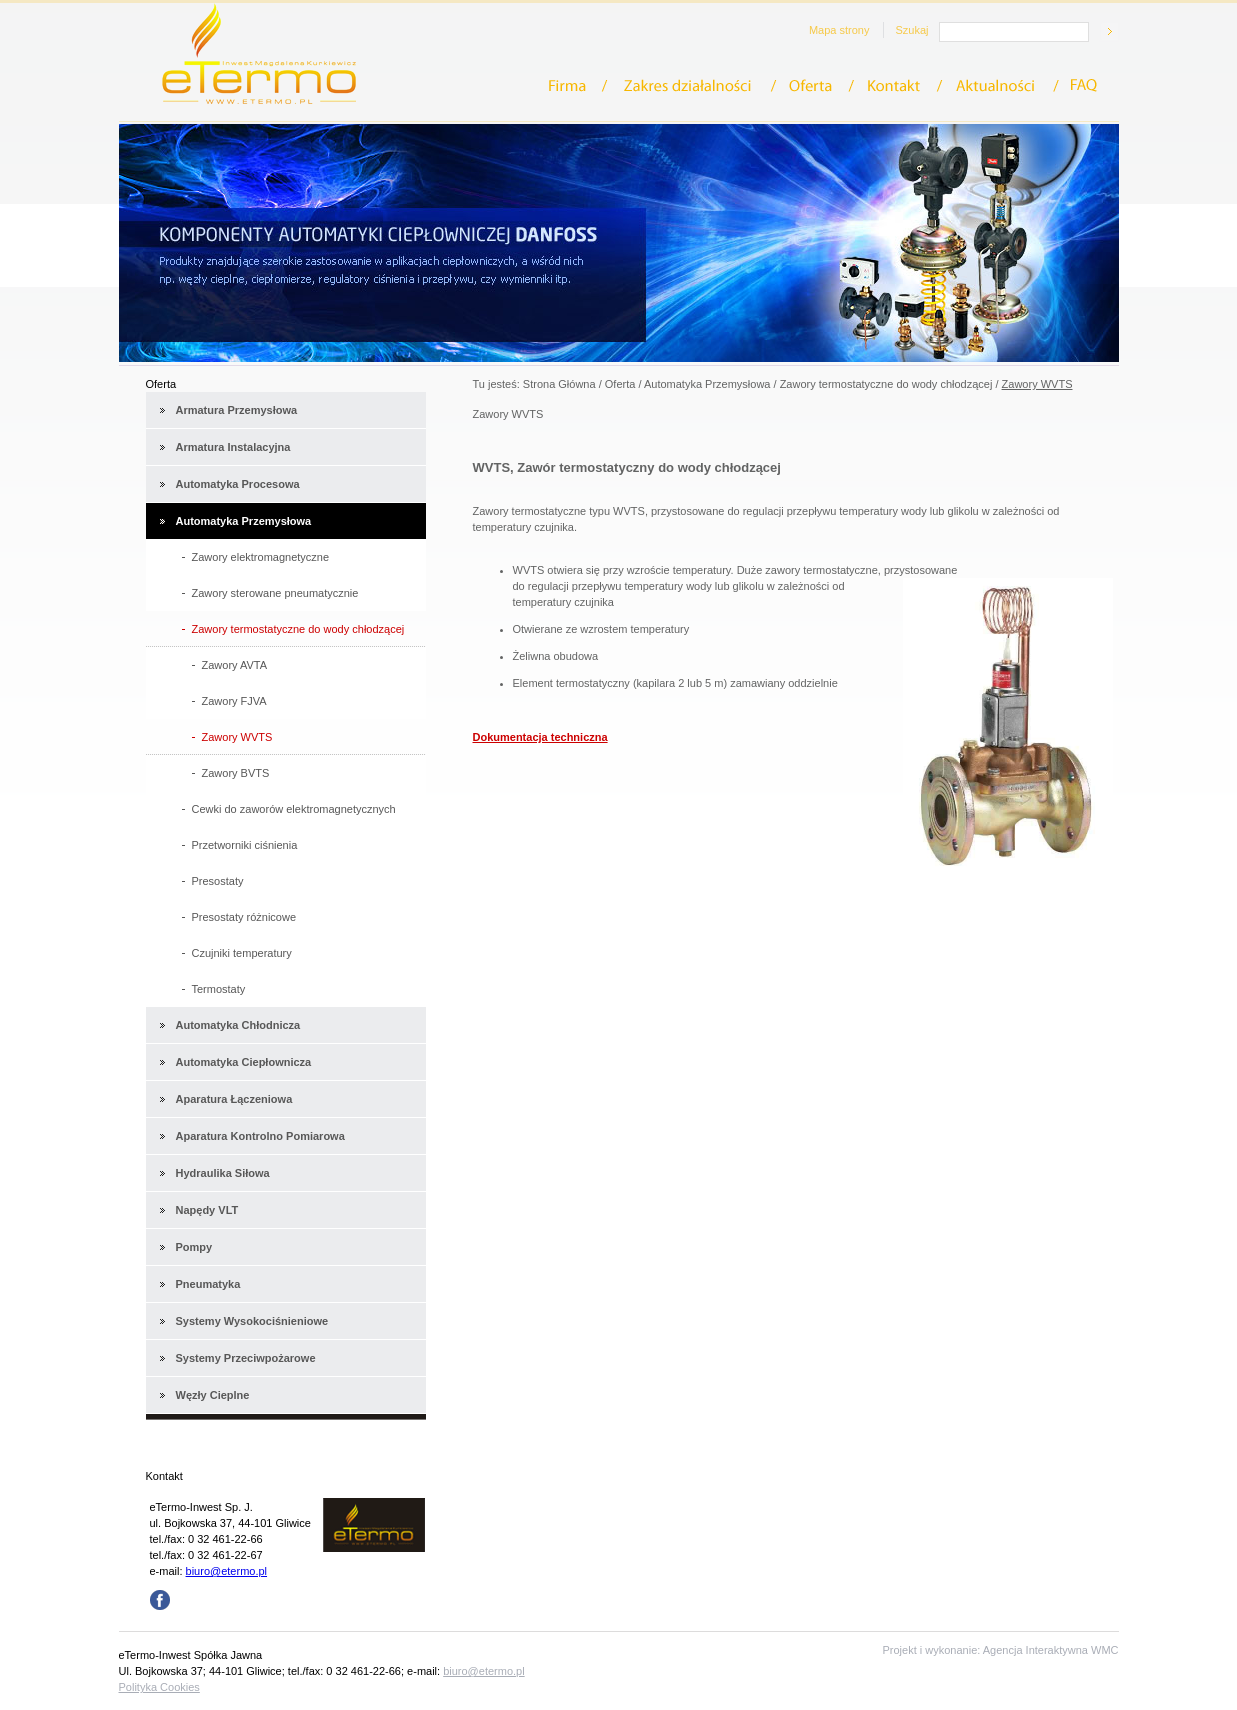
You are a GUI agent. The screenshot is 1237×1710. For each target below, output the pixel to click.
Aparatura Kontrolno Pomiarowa (260, 1136)
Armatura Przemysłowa (237, 410)
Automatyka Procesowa (238, 484)
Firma (578, 86)
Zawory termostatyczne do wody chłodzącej (886, 384)
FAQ (1085, 86)
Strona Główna (559, 384)
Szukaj (911, 30)
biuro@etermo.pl (226, 1571)
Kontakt (900, 86)
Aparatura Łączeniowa (234, 1099)
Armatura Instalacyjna (233, 447)
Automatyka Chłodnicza (238, 1025)
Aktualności (1002, 86)
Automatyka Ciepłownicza (244, 1062)
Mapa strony (839, 30)
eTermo (259, 53)
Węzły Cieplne (213, 1395)
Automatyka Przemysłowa (244, 521)
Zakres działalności (693, 86)
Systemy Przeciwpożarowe (246, 1358)
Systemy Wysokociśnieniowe (252, 1321)
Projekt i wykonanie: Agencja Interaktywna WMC (1001, 1650)
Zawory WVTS (1037, 384)
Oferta (817, 86)
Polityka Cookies (159, 1687)
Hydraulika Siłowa (223, 1173)
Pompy (194, 1247)
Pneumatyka (208, 1284)
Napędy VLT (207, 1210)
